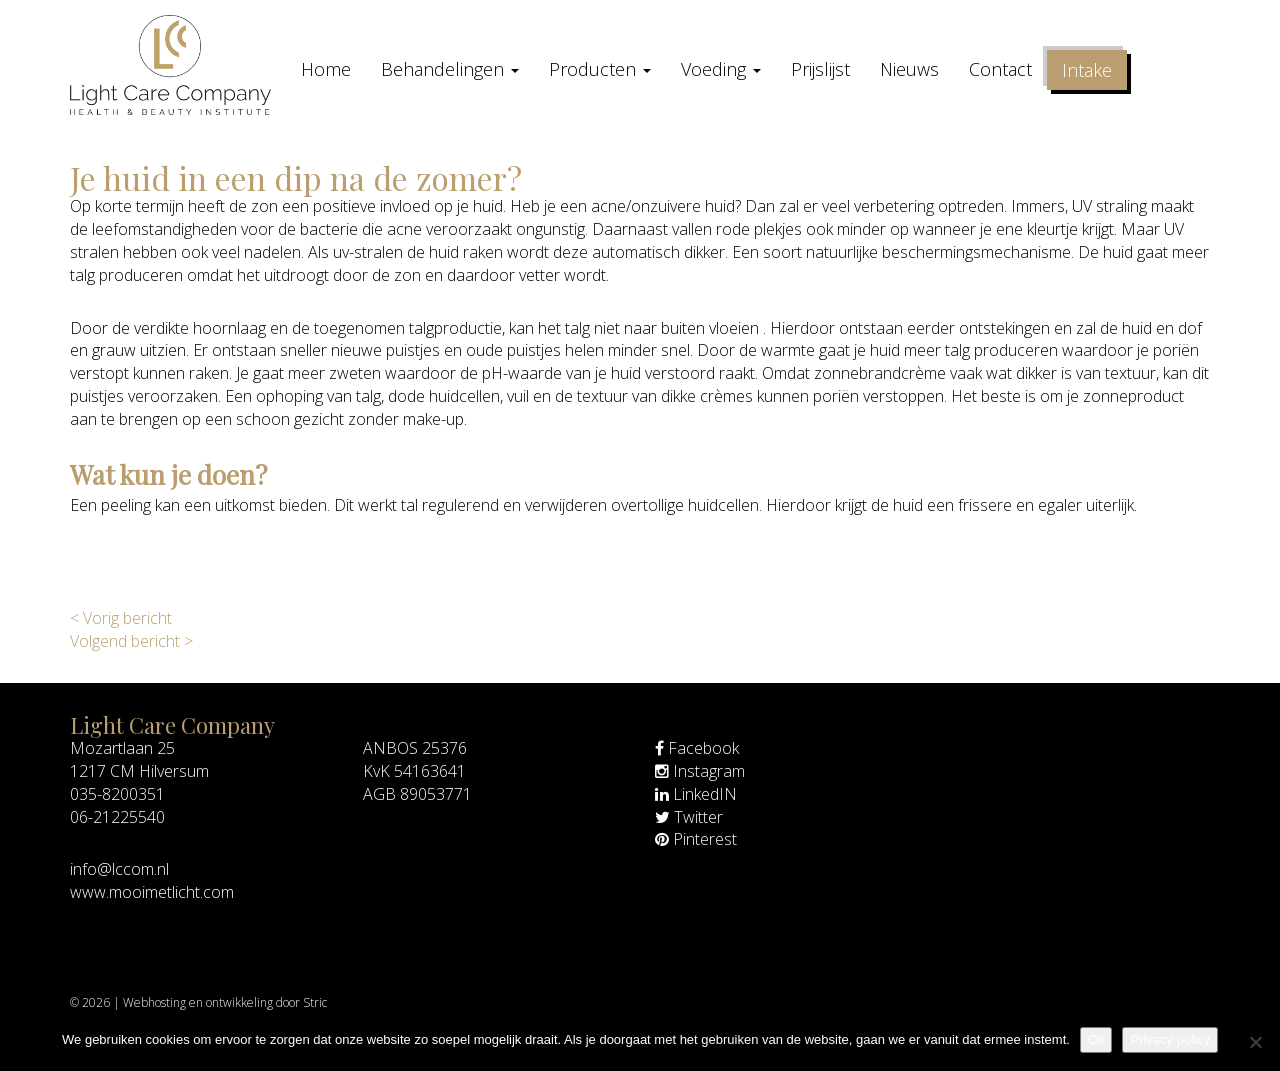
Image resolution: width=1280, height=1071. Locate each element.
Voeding (721, 69)
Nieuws (909, 69)
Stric (315, 1002)
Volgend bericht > (131, 641)
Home (326, 69)
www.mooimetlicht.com (152, 892)
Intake (1087, 70)
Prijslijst (820, 69)
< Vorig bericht (121, 618)
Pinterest (696, 839)
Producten (600, 69)
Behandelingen (450, 69)
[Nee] (1255, 1042)
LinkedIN (696, 794)
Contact (1000, 69)
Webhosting (154, 1002)
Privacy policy (1169, 1039)
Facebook (697, 748)
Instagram (700, 771)
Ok (1096, 1039)
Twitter (689, 817)
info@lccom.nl (119, 869)
